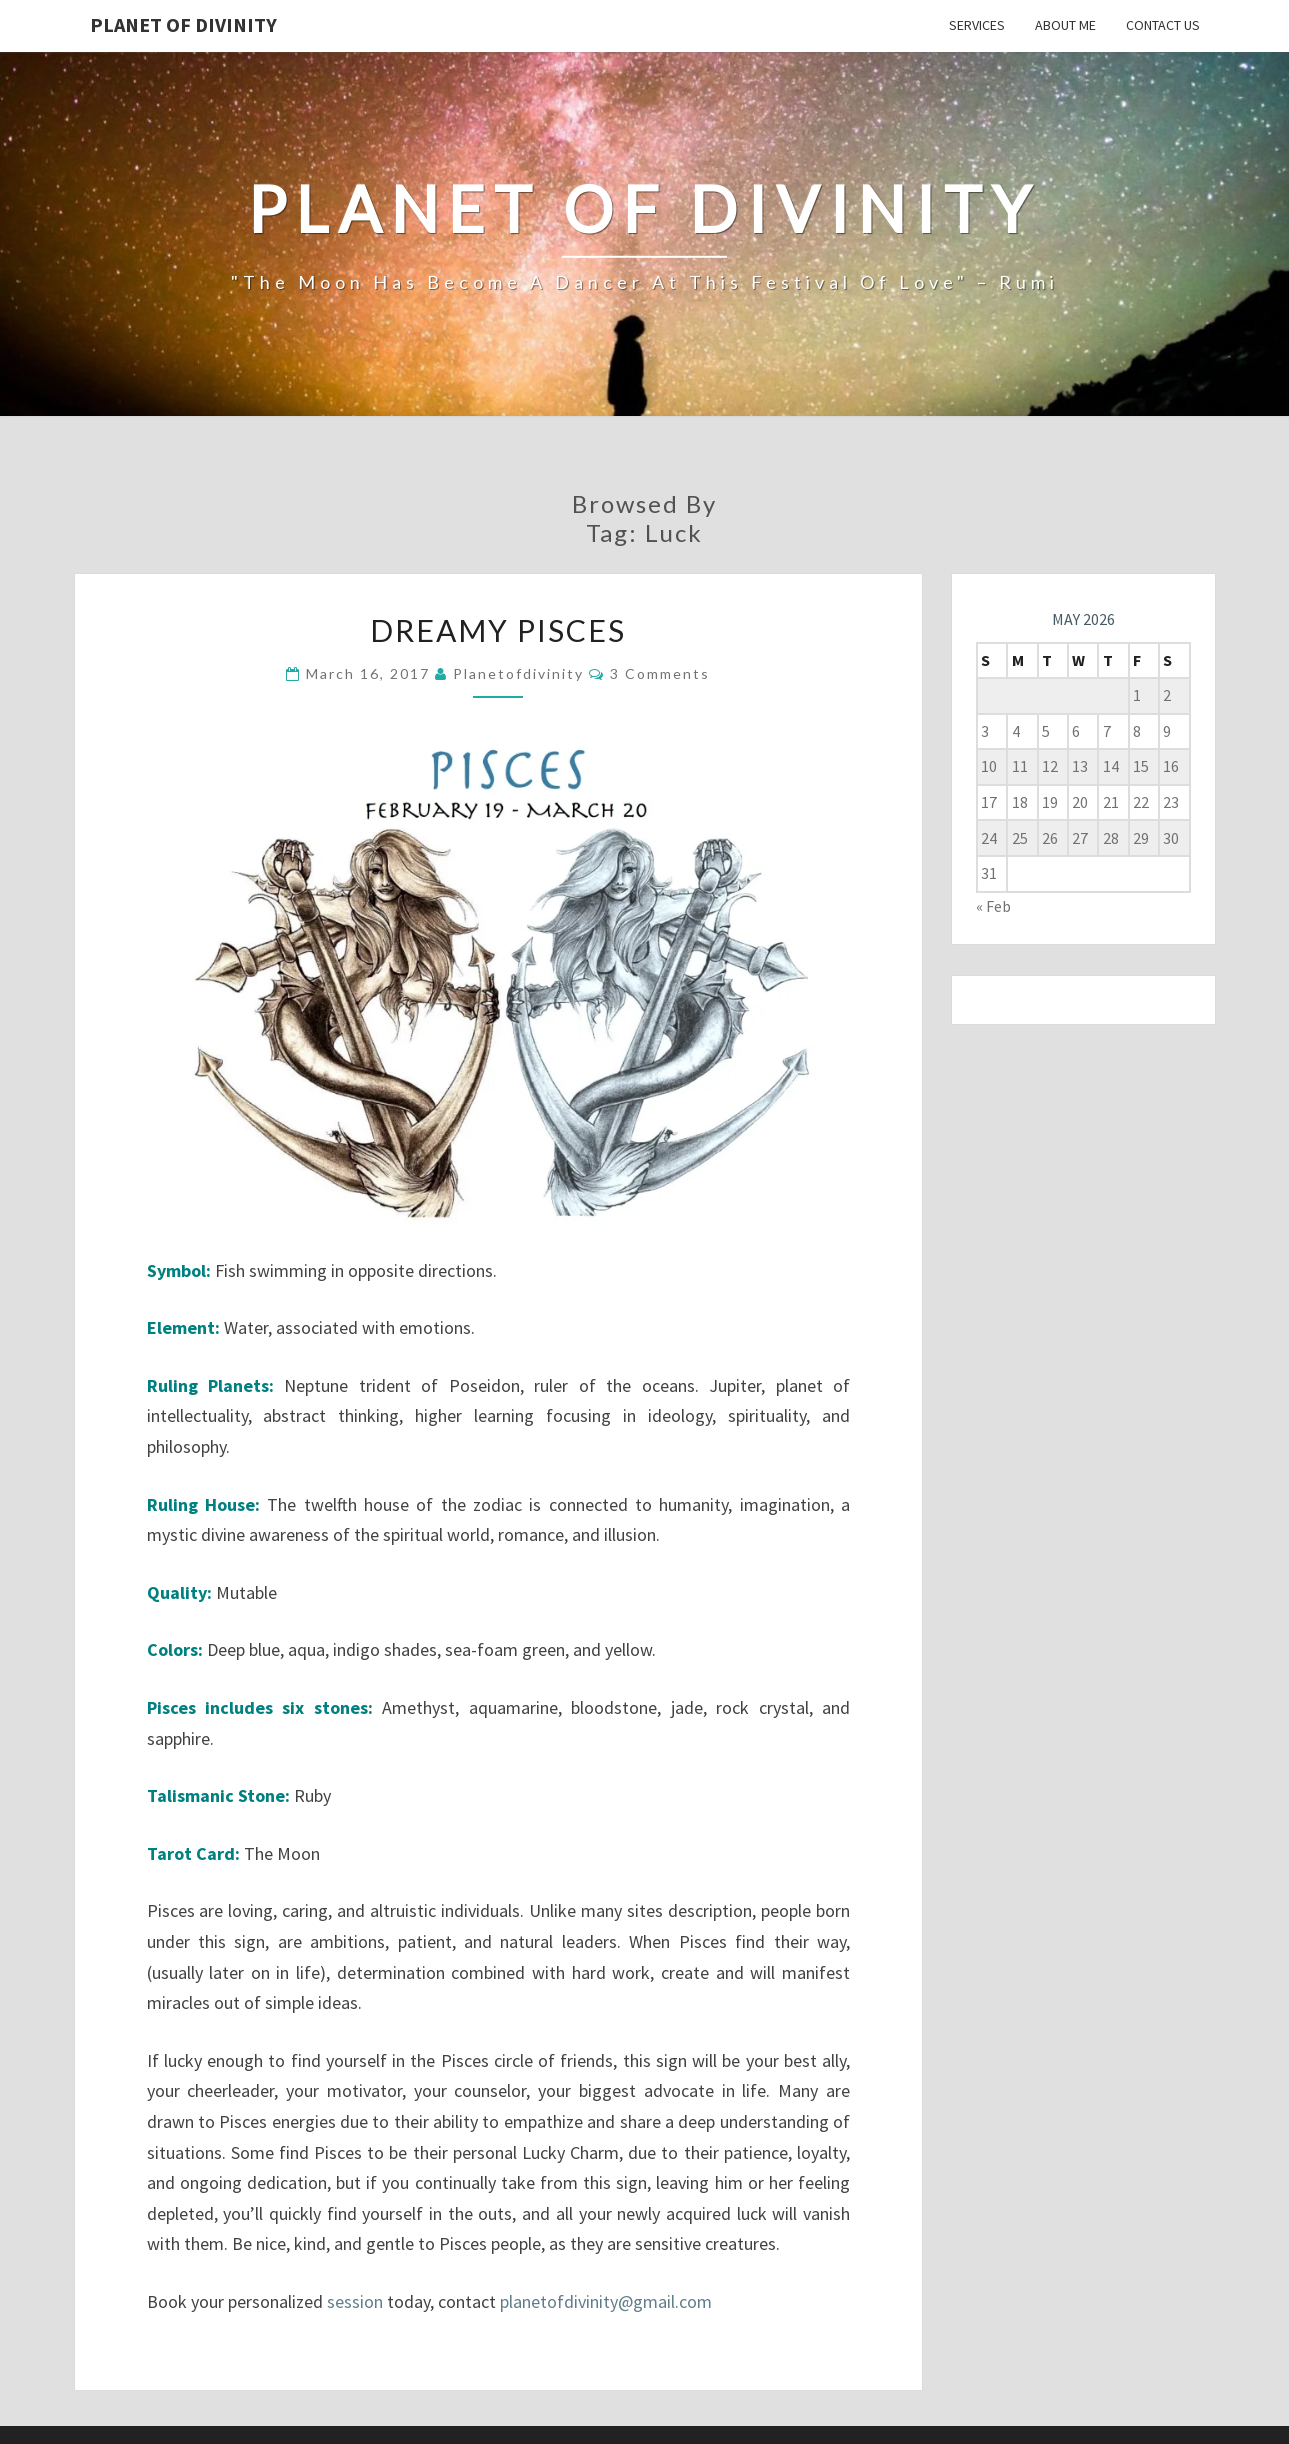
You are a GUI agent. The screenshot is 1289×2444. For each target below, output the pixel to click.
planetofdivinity (518, 673)
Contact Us (1163, 25)
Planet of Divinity (183, 24)
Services (977, 25)
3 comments (660, 673)
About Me (1065, 25)
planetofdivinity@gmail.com (606, 2301)
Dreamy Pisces (498, 630)
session (355, 2301)
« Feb (993, 906)
